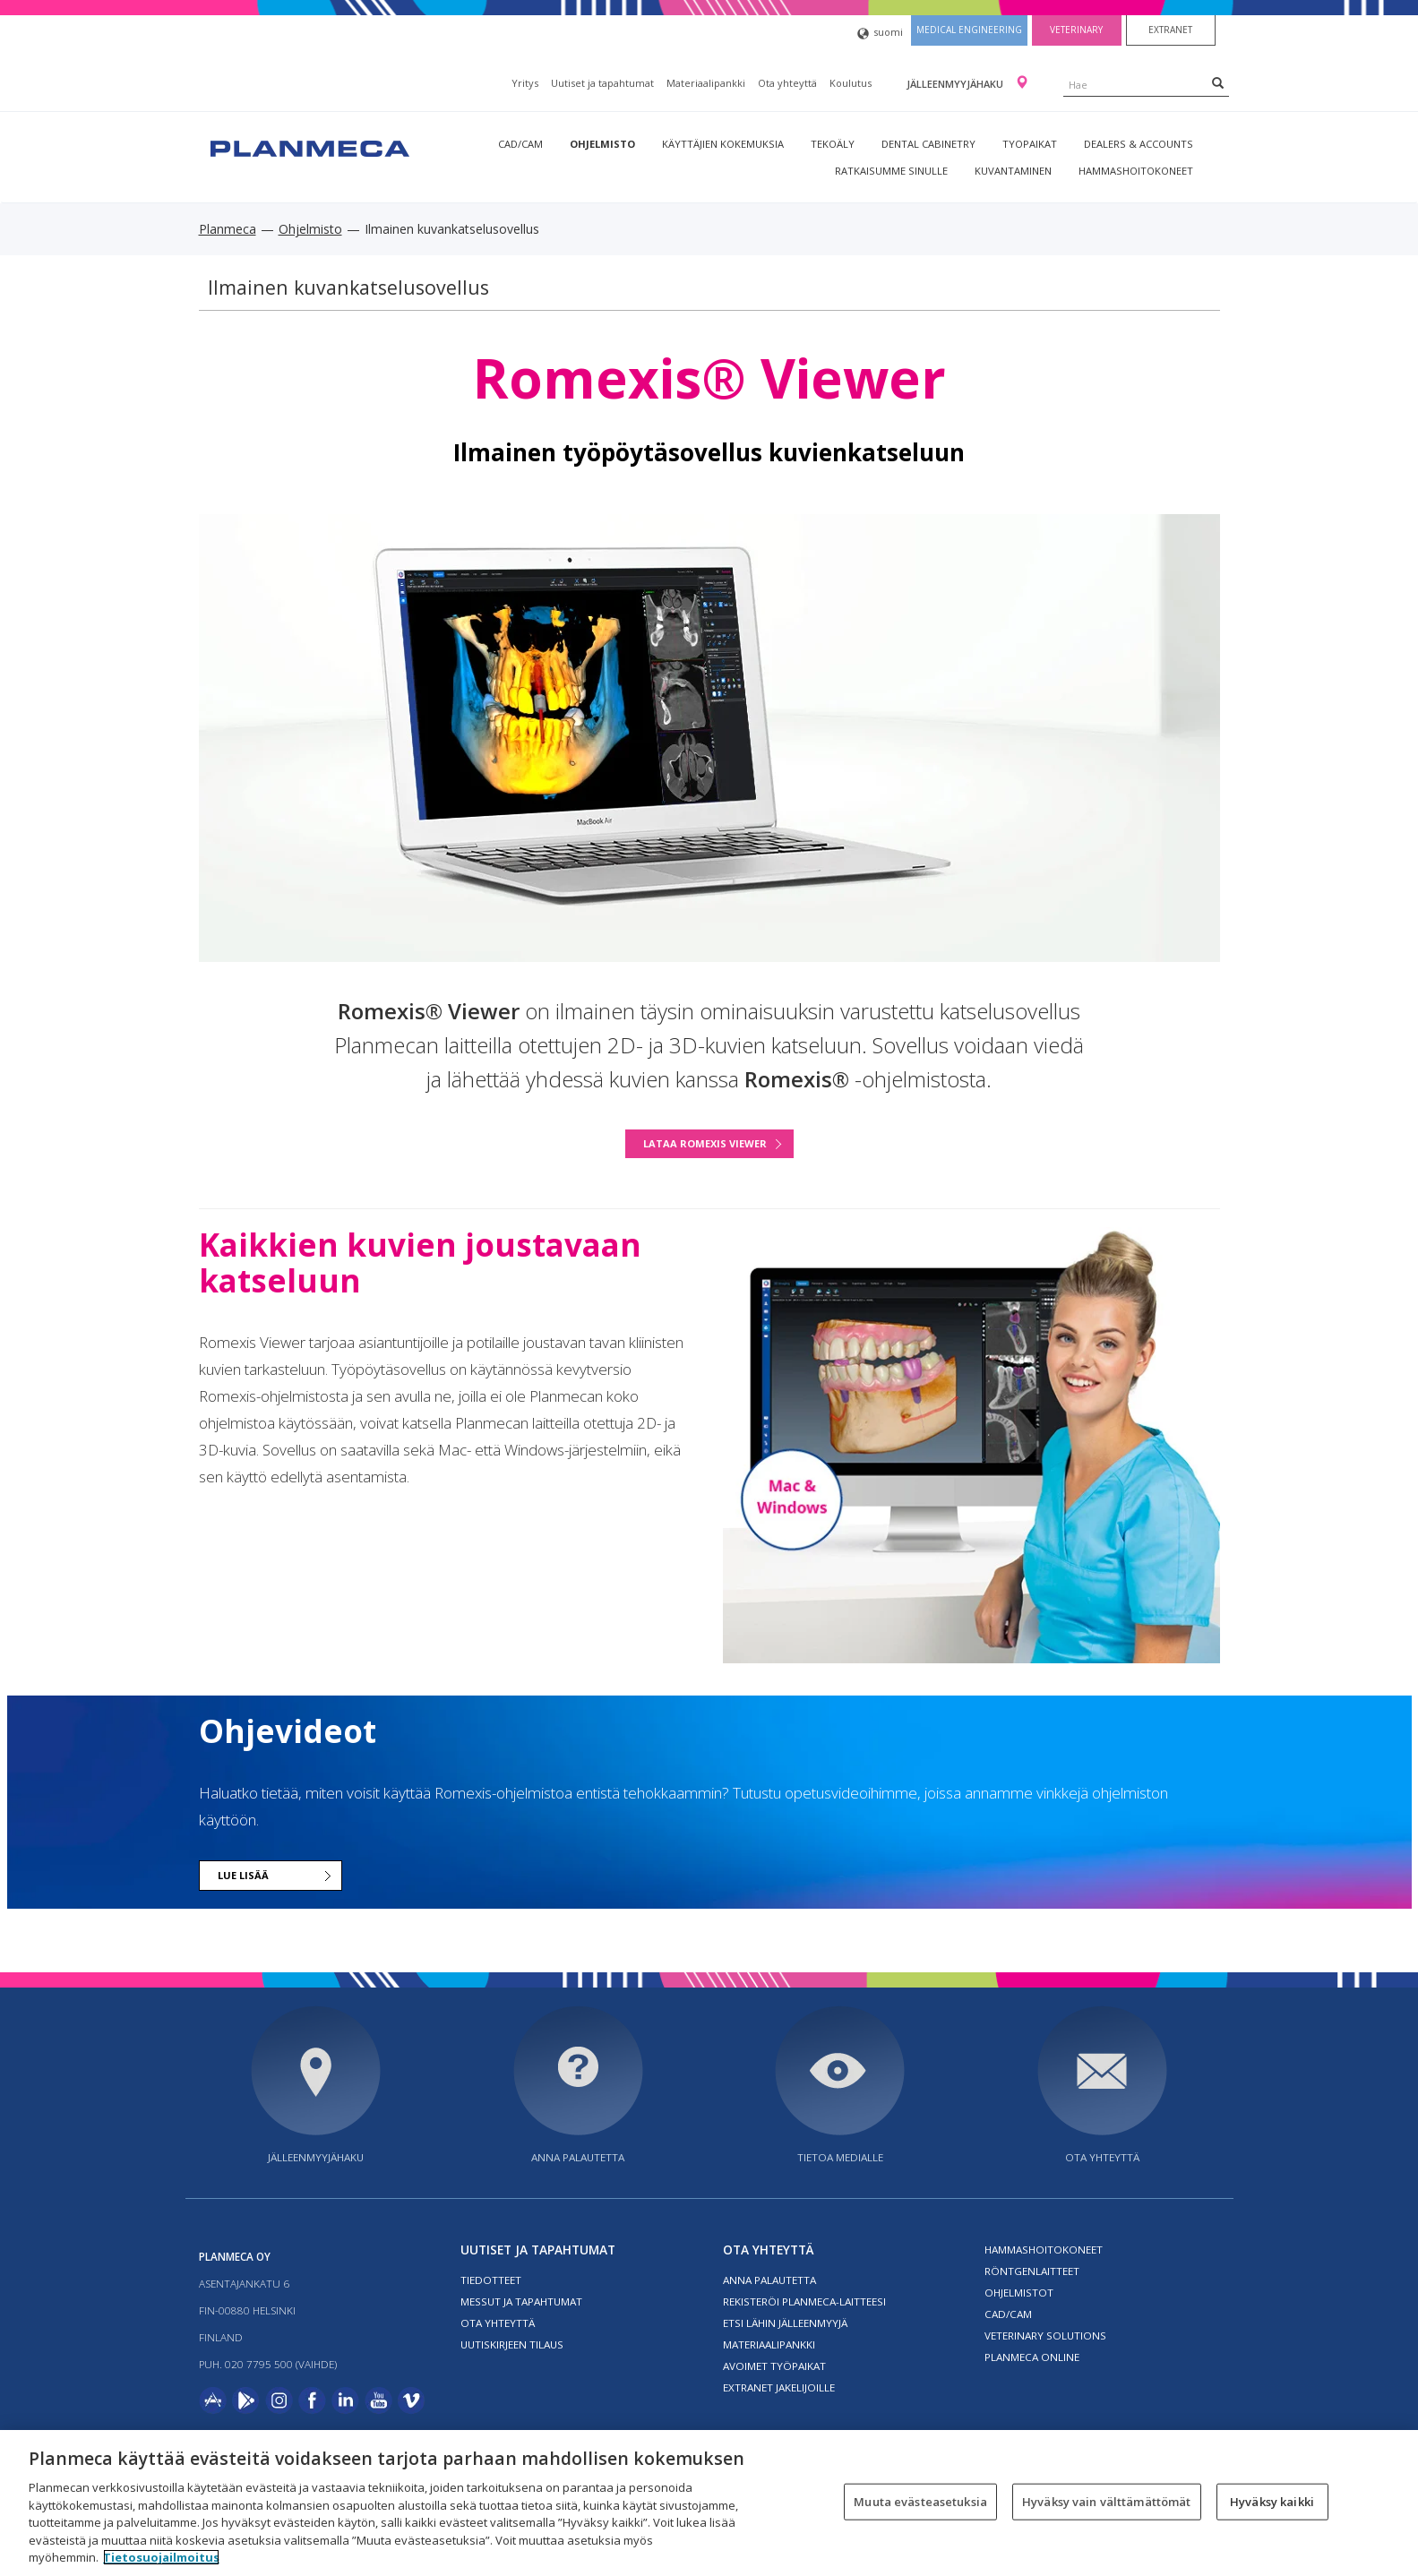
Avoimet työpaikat (774, 2366)
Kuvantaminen (1013, 170)
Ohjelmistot (1018, 2292)
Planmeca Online (1031, 2357)
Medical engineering (969, 29)
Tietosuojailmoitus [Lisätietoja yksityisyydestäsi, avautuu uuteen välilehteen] (161, 2557)
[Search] (1218, 82)
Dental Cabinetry (928, 143)
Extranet (1170, 29)
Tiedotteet (490, 2280)
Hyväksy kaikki (1272, 2501)
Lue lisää (243, 1875)
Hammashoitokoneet (1136, 170)
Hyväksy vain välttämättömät (1106, 2501)
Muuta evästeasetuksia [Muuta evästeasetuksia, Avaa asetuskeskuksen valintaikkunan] (920, 2501)
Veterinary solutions (1045, 2335)
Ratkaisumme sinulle (891, 170)
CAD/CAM (520, 143)
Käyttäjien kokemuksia (723, 143)
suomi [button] (880, 33)
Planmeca (227, 228)
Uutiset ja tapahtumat (602, 83)
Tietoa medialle (840, 2157)
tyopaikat (1029, 143)
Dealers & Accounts (1138, 143)
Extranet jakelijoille (779, 2387)
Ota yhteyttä (787, 83)
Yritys (524, 83)
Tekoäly (833, 143)
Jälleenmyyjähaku (956, 83)
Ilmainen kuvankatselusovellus (348, 287)
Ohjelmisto (602, 143)
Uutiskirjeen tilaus (511, 2344)
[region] (709, 2503)
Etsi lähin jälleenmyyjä (785, 2323)
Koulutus (850, 83)
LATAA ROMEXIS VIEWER (705, 1143)
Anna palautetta (577, 2157)
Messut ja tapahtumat (521, 2301)
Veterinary (1076, 29)
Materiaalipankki (705, 83)
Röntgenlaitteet (1031, 2271)
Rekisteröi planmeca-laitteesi (804, 2301)
